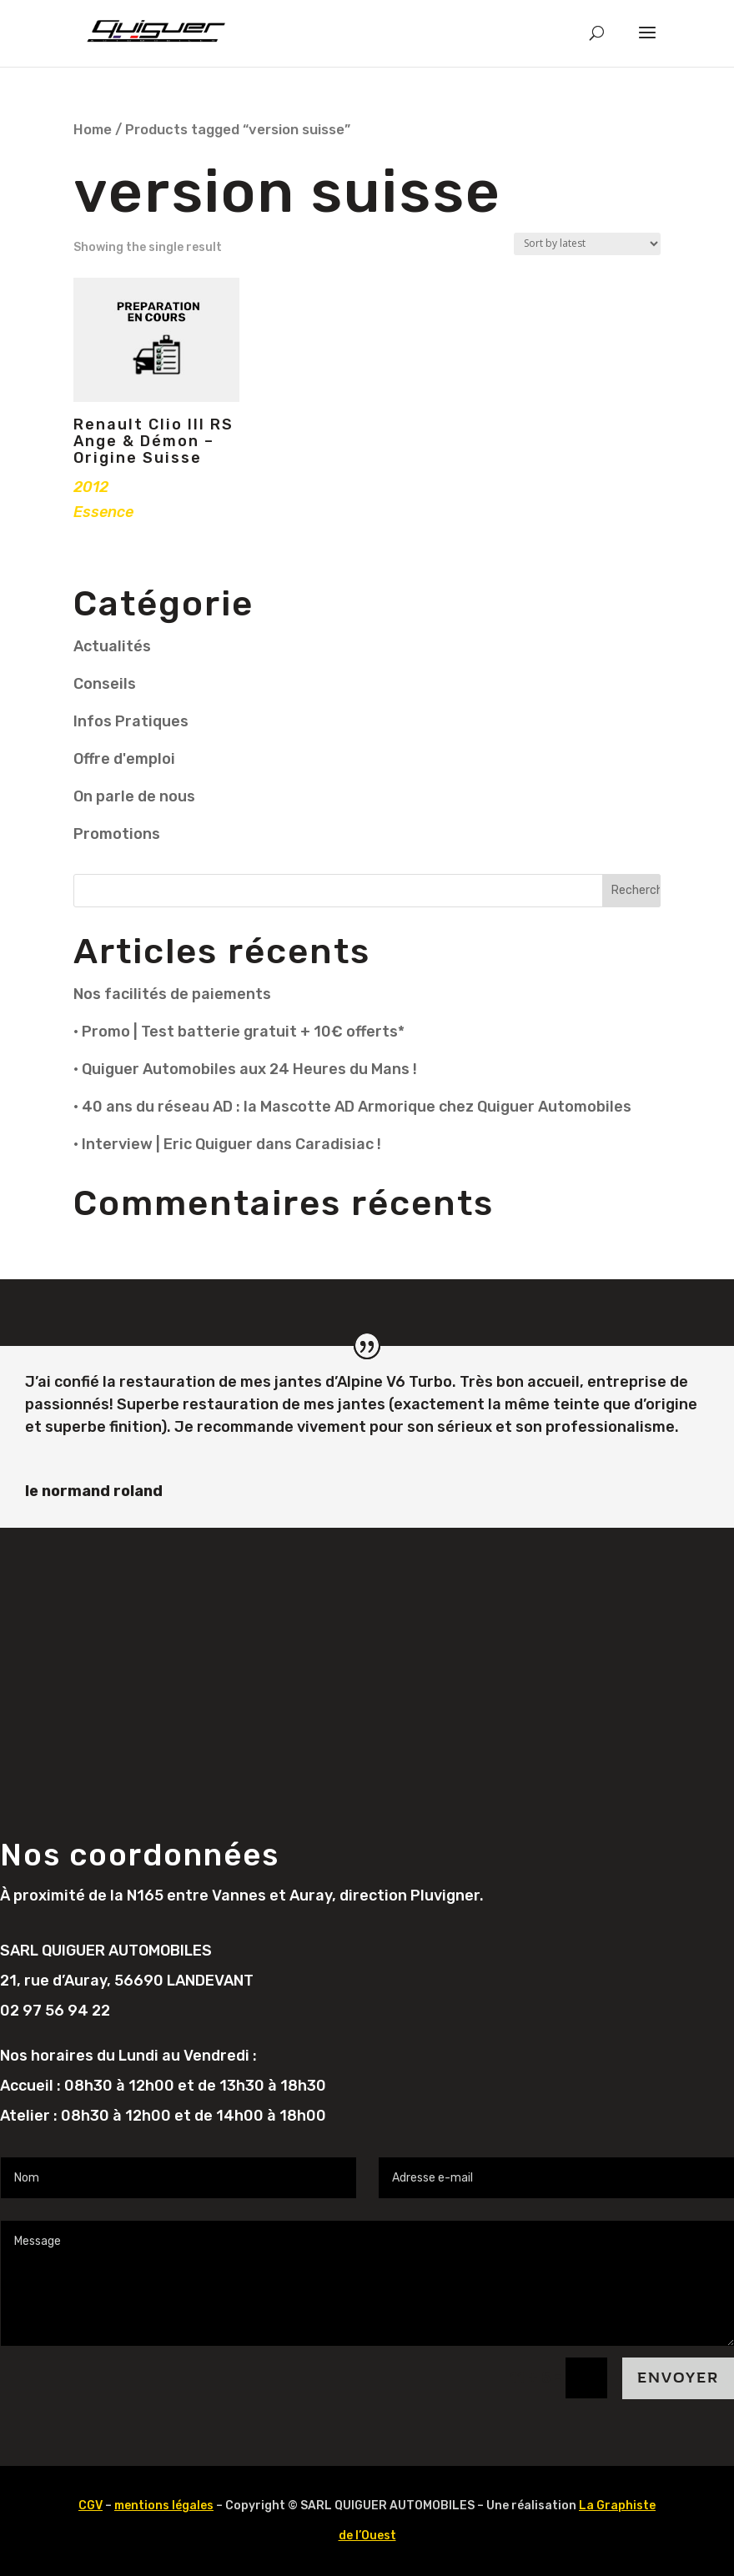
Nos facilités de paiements (172, 994)
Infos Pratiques (131, 721)
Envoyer (678, 2378)
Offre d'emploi (124, 759)
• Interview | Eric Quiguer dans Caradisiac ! (227, 1144)
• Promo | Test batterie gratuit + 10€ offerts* (239, 1031)
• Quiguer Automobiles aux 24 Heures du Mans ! (245, 1069)
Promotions (116, 834)
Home (92, 130)
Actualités (112, 646)
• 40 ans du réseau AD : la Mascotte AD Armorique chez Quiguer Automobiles (352, 1106)
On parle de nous (134, 796)
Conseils (104, 684)
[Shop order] (587, 244)
